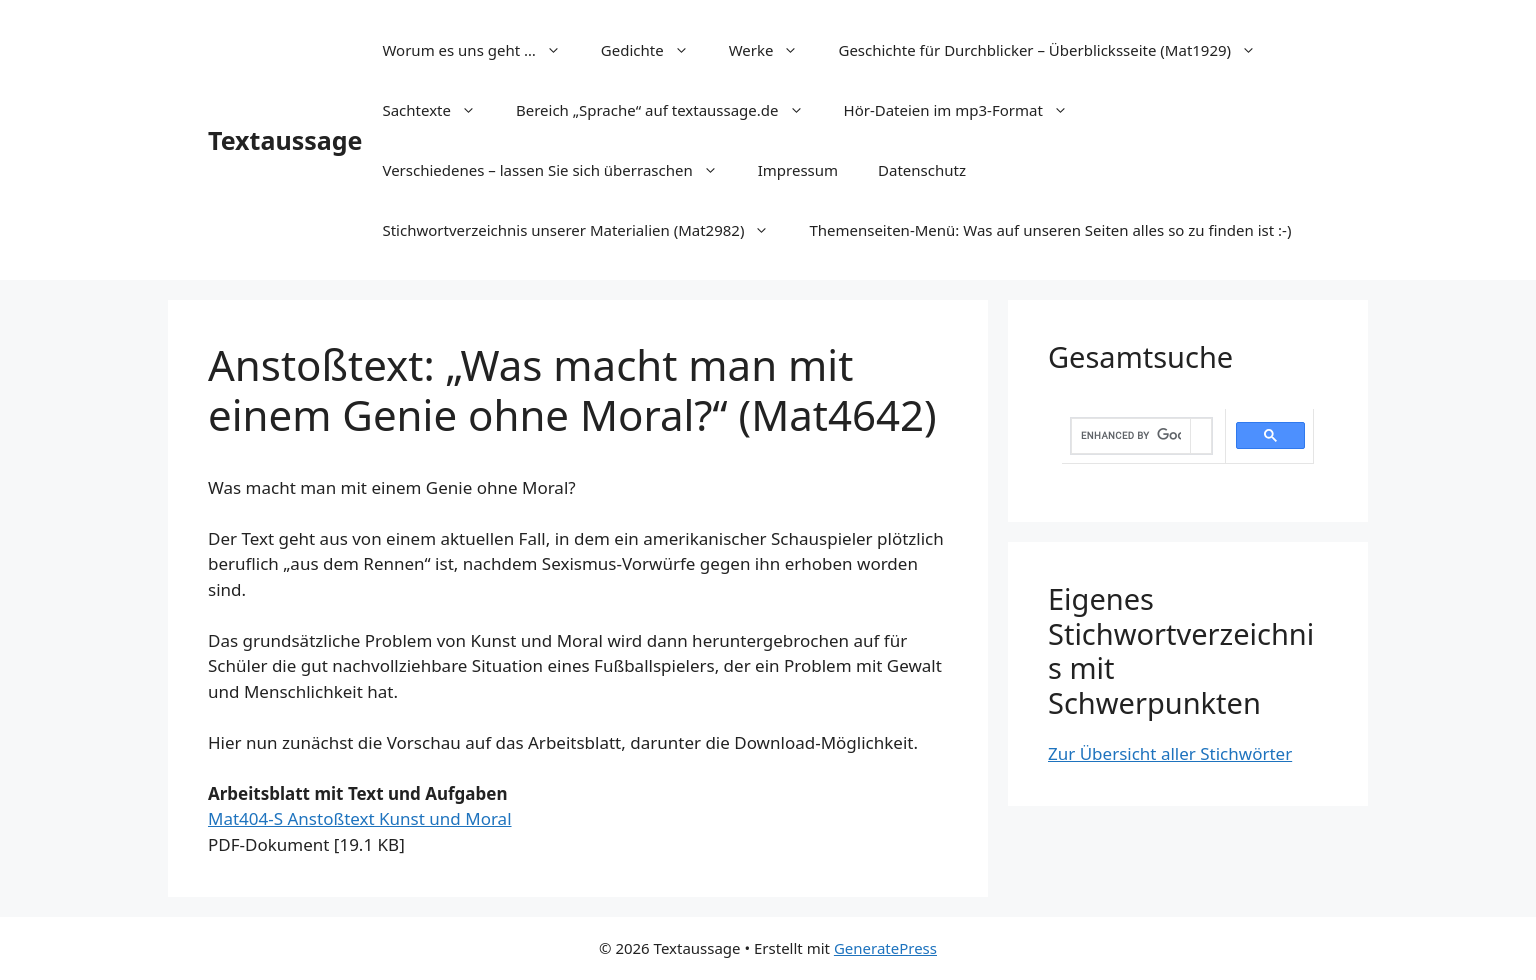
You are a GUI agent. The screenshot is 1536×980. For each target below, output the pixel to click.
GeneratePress (885, 948)
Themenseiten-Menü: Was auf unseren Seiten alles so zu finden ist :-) (1050, 230)
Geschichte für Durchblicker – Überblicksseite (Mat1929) (1057, 50)
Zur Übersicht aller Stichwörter (1170, 753)
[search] (1131, 436)
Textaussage (285, 140)
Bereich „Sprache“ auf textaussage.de (670, 110)
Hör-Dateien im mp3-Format (966, 110)
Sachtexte (439, 110)
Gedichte (655, 50)
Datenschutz (922, 170)
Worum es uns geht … (481, 50)
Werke (774, 50)
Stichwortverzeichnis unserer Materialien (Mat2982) (585, 230)
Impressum (798, 170)
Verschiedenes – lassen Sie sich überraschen (559, 170)
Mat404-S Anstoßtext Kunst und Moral (360, 818)
